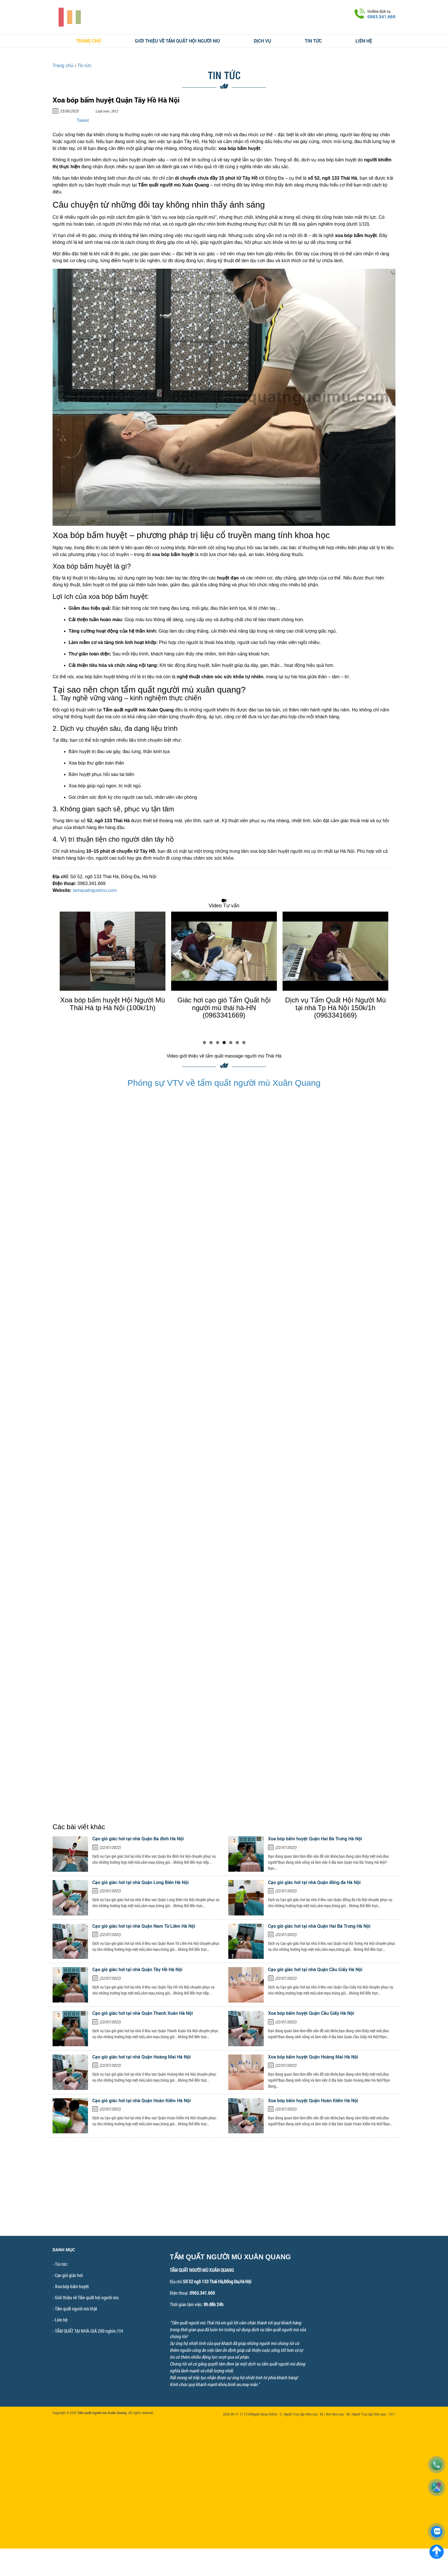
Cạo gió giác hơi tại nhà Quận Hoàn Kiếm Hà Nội (141, 2100)
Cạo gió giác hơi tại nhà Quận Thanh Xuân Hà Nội (142, 2013)
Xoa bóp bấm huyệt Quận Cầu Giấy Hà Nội (311, 2013)
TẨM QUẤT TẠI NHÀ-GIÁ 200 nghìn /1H (89, 2331)
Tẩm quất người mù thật (76, 2309)
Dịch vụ (262, 41)
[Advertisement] (224, 2196)
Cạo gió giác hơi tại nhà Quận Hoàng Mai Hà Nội (141, 2057)
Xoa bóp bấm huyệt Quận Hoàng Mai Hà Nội (313, 2057)
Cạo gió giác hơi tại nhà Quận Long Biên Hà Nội (140, 1882)
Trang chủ (88, 41)
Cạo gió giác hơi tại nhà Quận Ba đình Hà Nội (138, 1838)
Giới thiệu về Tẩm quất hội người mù (177, 41)
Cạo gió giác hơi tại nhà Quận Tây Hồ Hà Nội (137, 1969)
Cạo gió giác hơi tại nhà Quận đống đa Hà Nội (314, 1882)
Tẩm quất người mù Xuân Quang (102, 2412)
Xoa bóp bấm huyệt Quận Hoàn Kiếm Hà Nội (313, 2100)
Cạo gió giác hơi (69, 2275)
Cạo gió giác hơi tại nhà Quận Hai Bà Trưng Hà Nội (319, 1926)
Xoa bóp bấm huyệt (72, 2286)
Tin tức (313, 41)
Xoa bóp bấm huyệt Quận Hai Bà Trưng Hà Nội (315, 1838)
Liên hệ (363, 41)
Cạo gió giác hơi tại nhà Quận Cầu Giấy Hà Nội (315, 1969)
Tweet (83, 120)
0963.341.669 (381, 16)
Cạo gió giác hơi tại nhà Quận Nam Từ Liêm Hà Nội (143, 1926)
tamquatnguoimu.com (95, 890)
